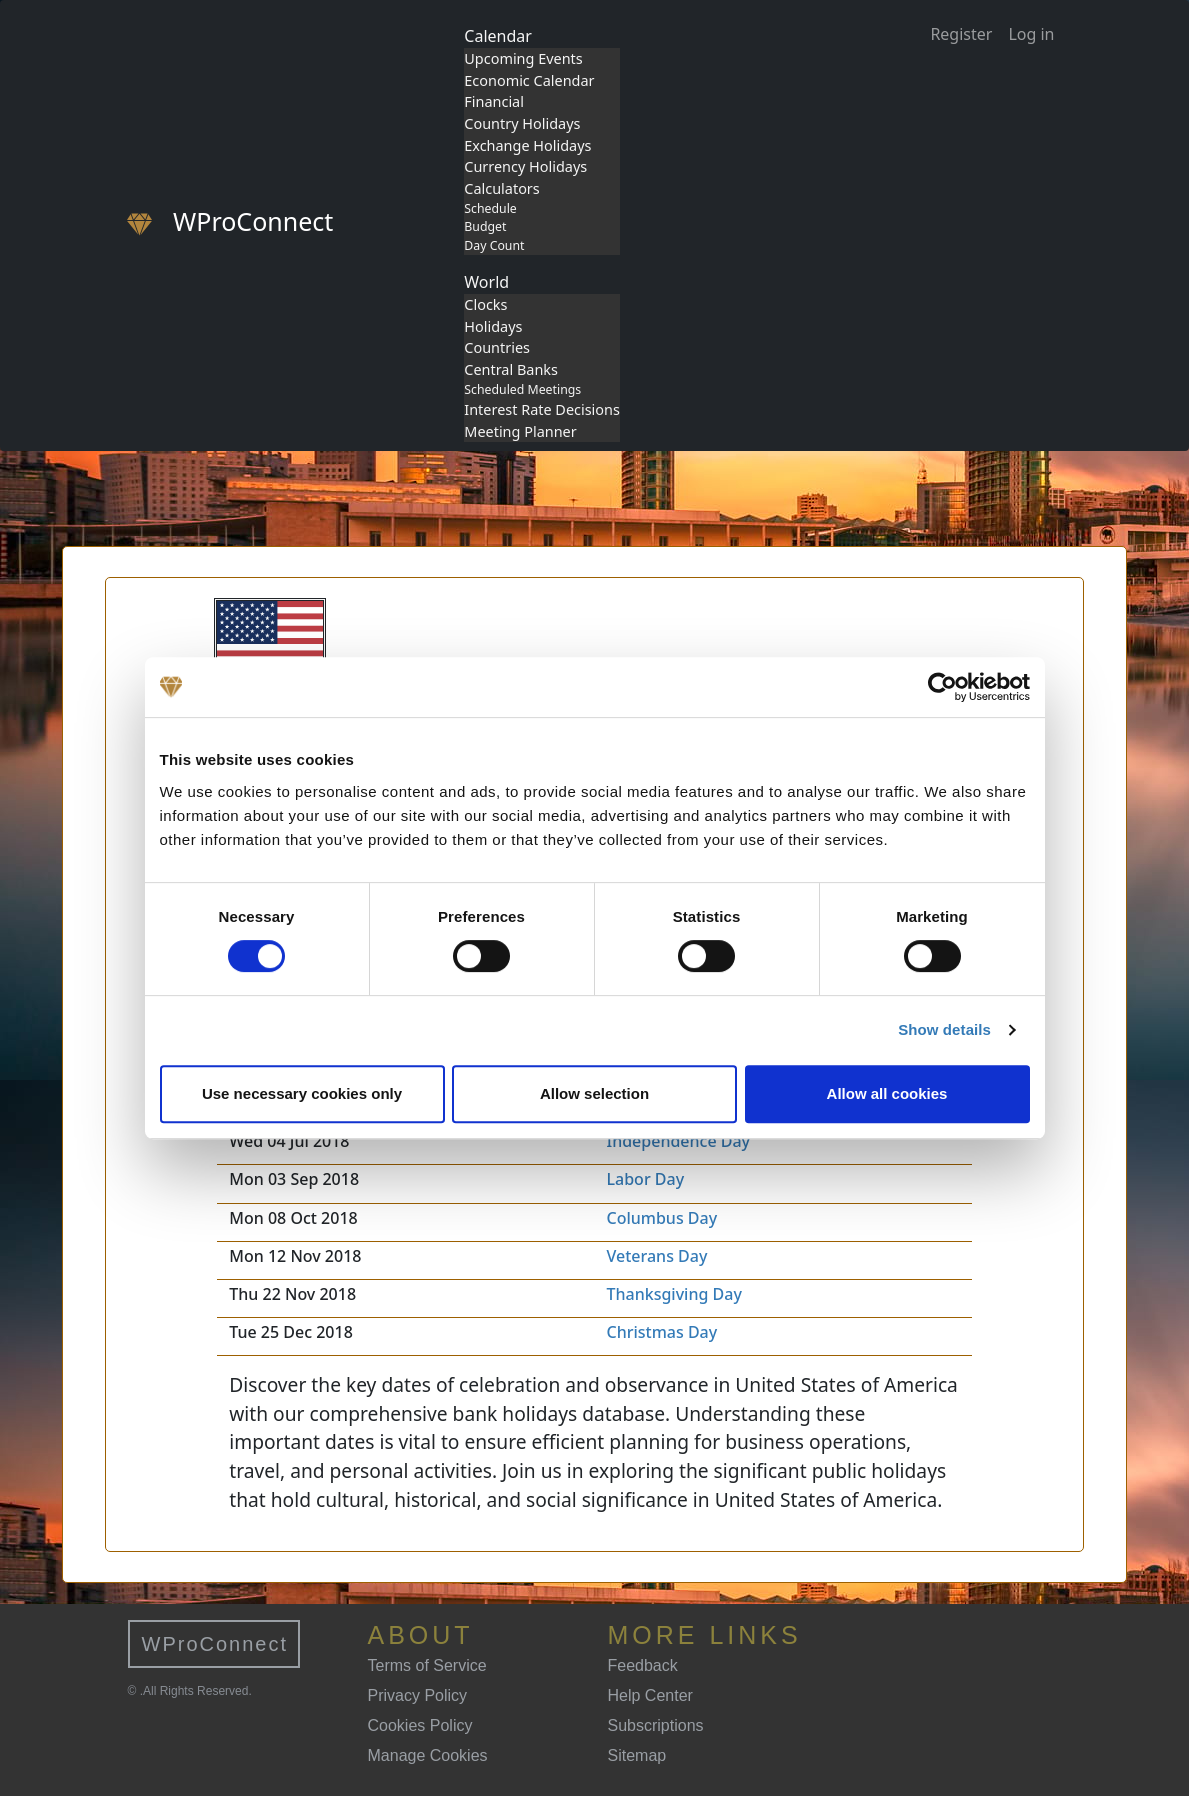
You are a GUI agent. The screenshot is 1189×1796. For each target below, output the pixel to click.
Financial (494, 101)
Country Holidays (522, 123)
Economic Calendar (529, 80)
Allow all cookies (887, 1093)
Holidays (493, 326)
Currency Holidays (525, 166)
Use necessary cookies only (302, 1093)
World (486, 282)
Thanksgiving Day (674, 1294)
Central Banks (511, 369)
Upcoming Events (523, 58)
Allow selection (594, 1093)
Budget (485, 226)
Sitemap (637, 1755)
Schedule (490, 208)
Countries (497, 347)
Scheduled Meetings (522, 389)
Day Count (494, 245)
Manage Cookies (428, 1755)
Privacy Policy (418, 1695)
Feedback (643, 1665)
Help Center (650, 1695)
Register (961, 34)
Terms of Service (427, 1665)
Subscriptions (656, 1725)
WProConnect (215, 1644)
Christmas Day (662, 1332)
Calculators (501, 188)
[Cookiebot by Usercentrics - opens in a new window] (942, 687)
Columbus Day (662, 1218)
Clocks (485, 304)
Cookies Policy (420, 1725)
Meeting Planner (520, 431)
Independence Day (679, 1141)
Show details (944, 1029)
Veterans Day (657, 1256)
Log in (1031, 34)
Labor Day (646, 1179)
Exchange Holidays (527, 145)
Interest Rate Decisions (542, 409)
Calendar (498, 36)
